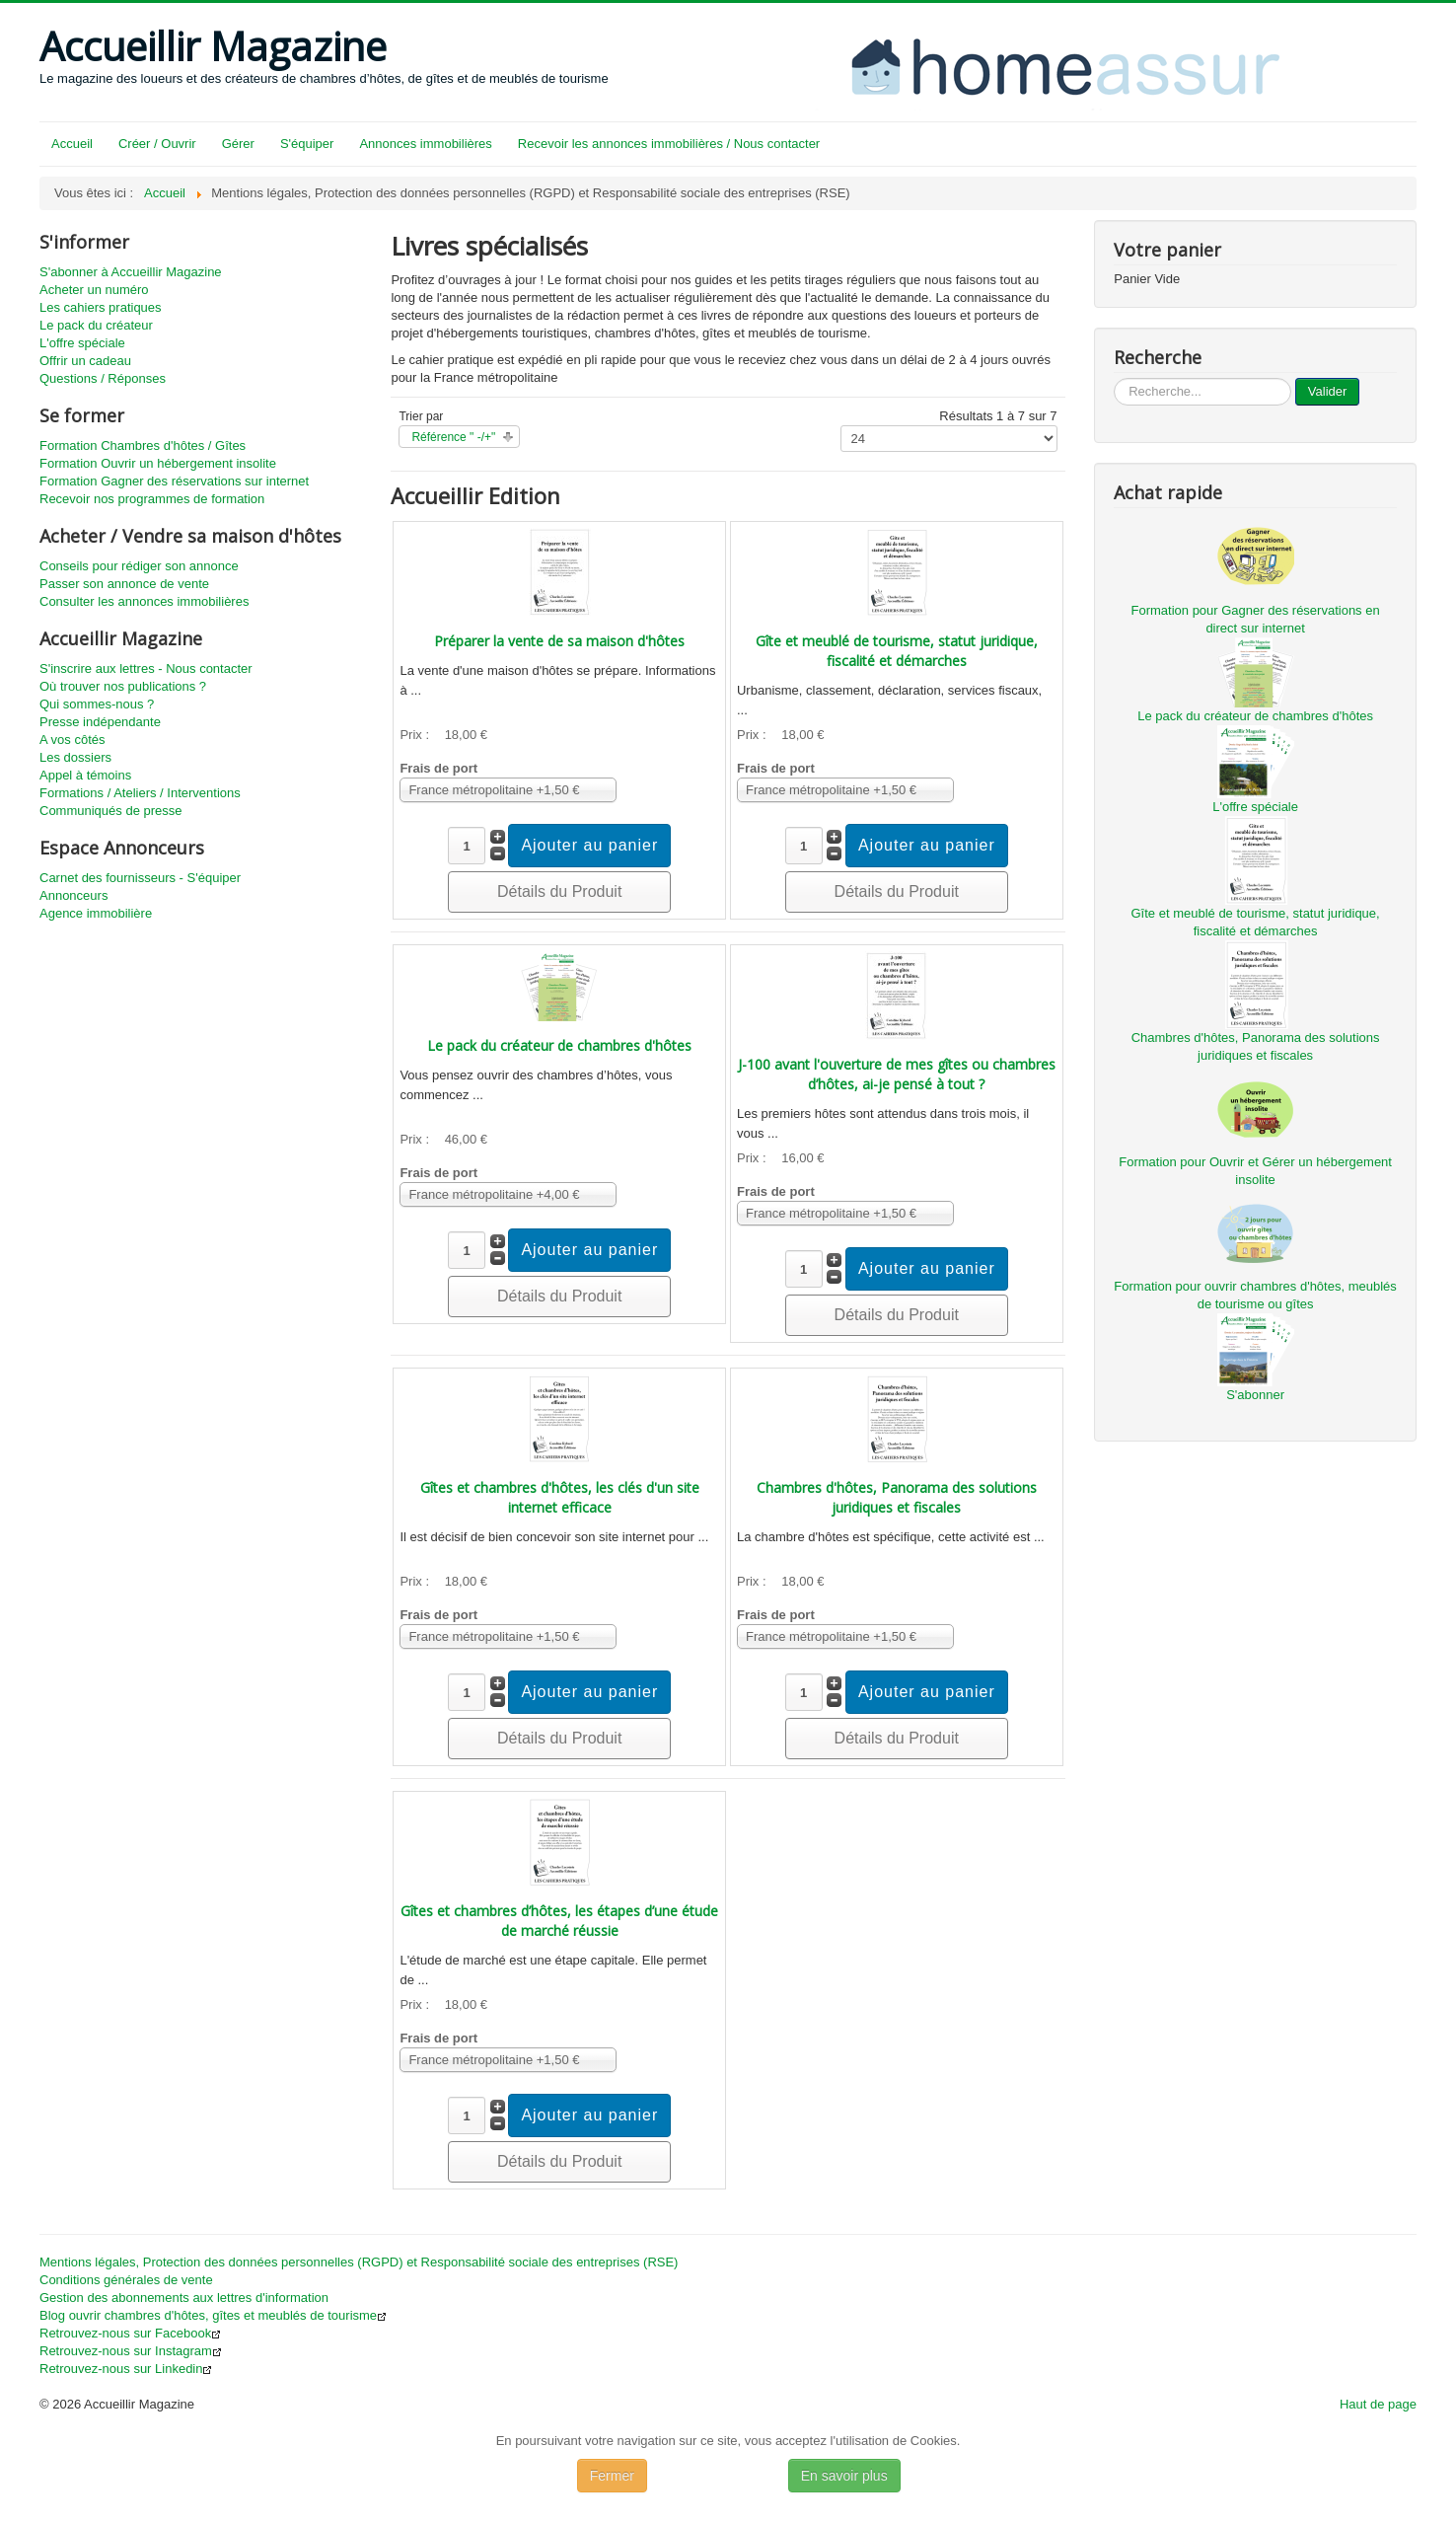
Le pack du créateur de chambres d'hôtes (559, 1045)
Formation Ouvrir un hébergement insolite (157, 463)
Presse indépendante (100, 721)
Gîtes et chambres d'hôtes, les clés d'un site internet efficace (559, 1497)
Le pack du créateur (96, 325)
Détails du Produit (559, 891)
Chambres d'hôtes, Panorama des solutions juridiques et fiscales (897, 1497)
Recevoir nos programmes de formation (151, 498)
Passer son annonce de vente (124, 583)
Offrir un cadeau (85, 360)
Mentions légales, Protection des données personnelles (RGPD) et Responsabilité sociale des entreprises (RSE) (358, 2262)
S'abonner (1255, 1394)
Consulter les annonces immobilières (144, 601)
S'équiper (307, 143)
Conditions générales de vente (126, 2279)
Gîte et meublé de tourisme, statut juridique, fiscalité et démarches (897, 650)
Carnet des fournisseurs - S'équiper (140, 877)
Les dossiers (75, 757)
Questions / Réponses (102, 378)
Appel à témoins (85, 775)
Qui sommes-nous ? (96, 704)
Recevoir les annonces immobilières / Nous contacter (669, 143)
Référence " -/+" (453, 437)
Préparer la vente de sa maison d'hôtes (559, 640)
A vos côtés (72, 739)
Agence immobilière (95, 913)
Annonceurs (73, 895)
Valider (1327, 391)
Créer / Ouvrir (157, 143)
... (1114, 378)
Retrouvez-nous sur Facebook (130, 2333)
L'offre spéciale (82, 342)
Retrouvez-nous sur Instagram (130, 2350)
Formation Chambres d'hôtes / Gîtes (142, 445)
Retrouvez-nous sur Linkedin (125, 2368)
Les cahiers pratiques (100, 307)
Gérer (238, 143)
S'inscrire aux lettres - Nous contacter (146, 668)
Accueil (72, 143)
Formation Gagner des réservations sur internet (174, 481)
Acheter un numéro (94, 289)
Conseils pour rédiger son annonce (139, 565)
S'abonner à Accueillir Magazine (130, 271)
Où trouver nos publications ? (122, 686)
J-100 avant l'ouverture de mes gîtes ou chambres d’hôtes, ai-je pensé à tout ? (897, 1074)
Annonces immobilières (425, 143)
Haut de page (1378, 2404)
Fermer (612, 2476)
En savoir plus (844, 2476)
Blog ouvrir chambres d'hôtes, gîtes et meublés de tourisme (213, 2315)
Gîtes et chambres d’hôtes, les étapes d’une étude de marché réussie (559, 1920)
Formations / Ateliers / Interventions (140, 792)
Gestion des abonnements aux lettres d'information (183, 2297)
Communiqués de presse (110, 810)
